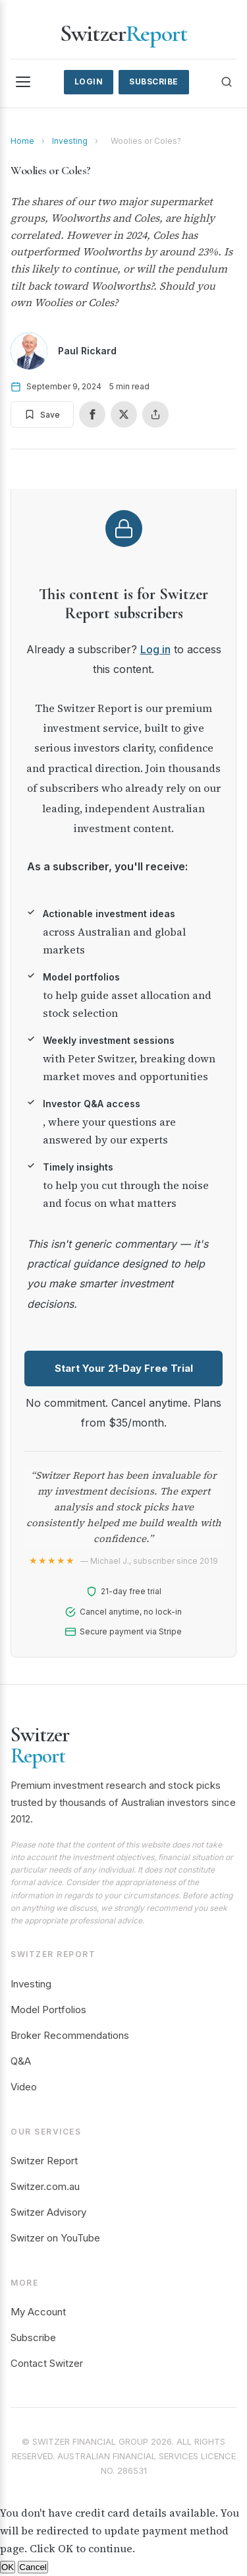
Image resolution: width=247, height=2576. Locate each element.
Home (22, 141)
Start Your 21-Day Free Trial (124, 1368)
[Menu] (23, 81)
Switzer (123, 33)
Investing (70, 141)
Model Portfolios (48, 2009)
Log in (155, 649)
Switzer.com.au (45, 2186)
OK (7, 2567)
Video (24, 2086)
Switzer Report (44, 2160)
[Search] (226, 82)
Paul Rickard (87, 350)
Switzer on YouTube (55, 2238)
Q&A (21, 2061)
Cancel (33, 2567)
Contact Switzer (47, 2363)
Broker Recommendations (70, 2035)
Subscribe (153, 81)
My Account (38, 2311)
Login (88, 81)
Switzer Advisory (48, 2212)
